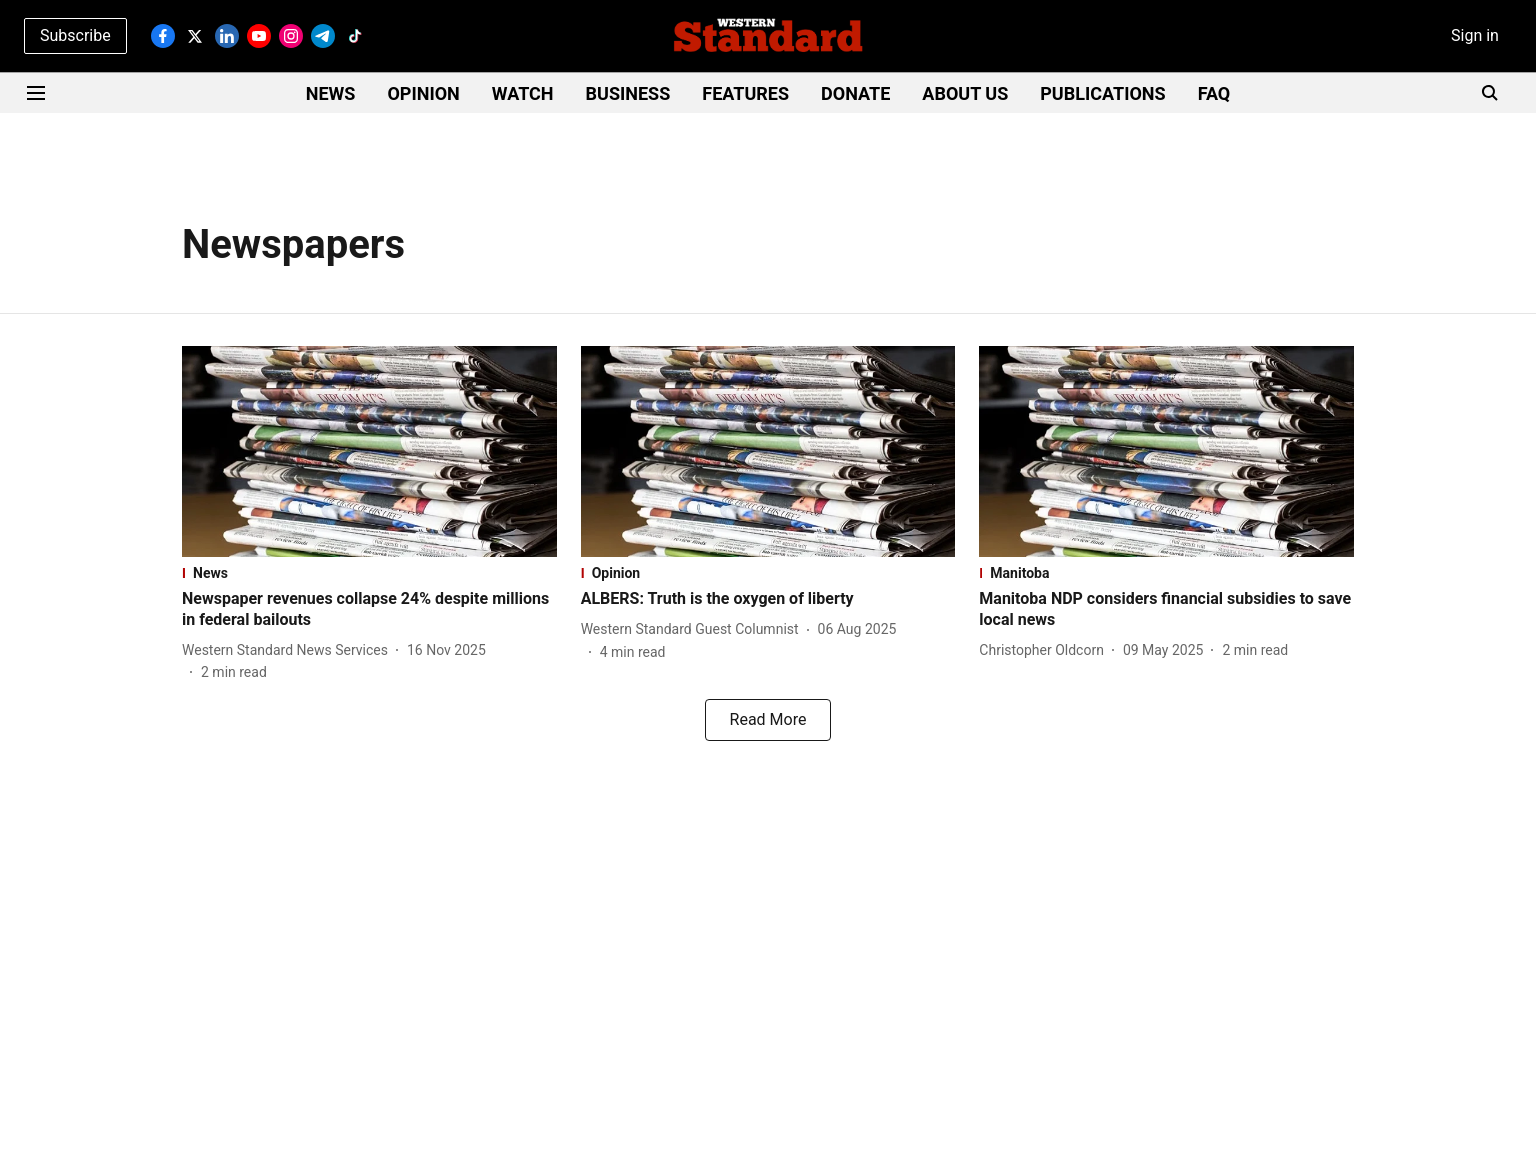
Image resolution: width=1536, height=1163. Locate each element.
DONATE (855, 93)
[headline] (369, 610)
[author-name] (289, 650)
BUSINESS (628, 93)
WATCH (523, 93)
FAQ (1214, 93)
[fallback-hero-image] (369, 451)
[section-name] (369, 573)
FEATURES (745, 93)
